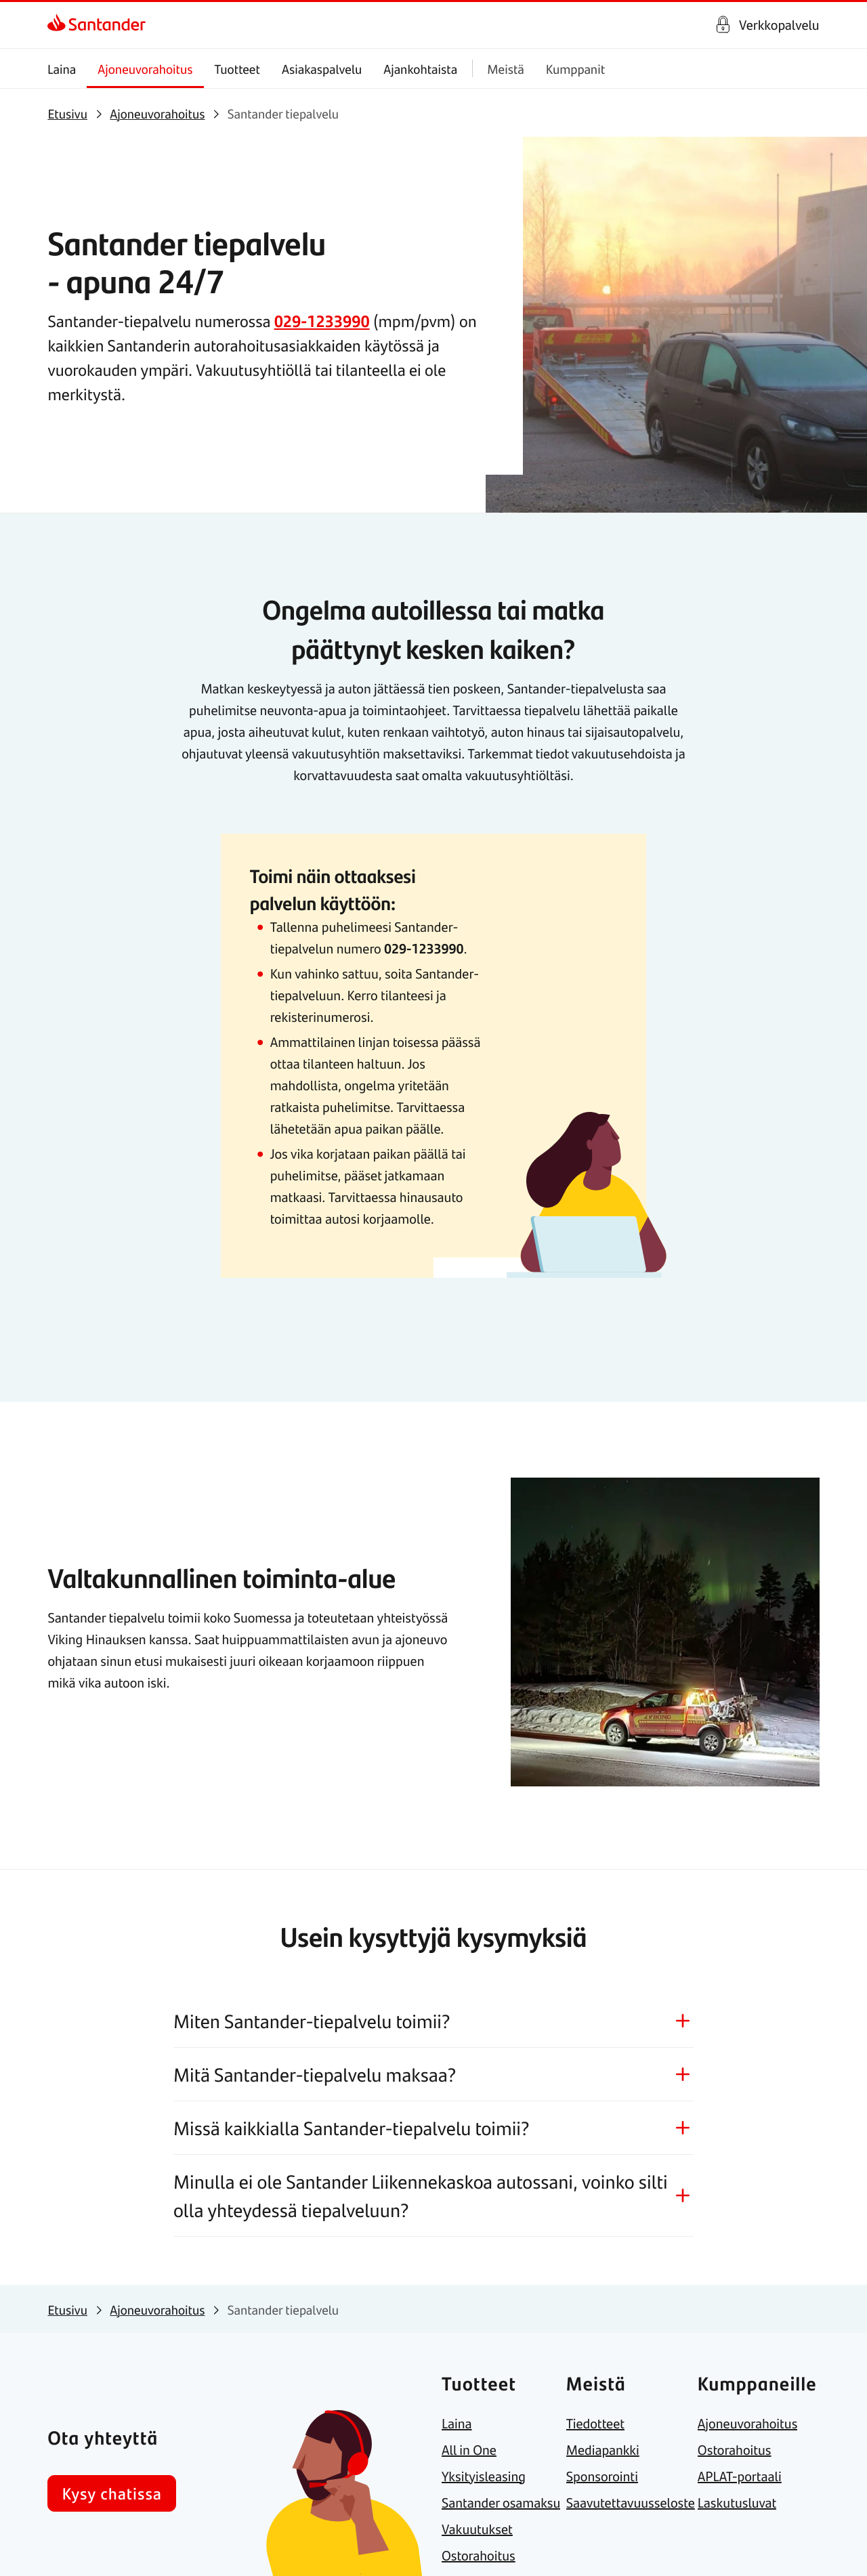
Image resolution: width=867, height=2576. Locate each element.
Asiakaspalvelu (322, 69)
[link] (96, 25)
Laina (61, 69)
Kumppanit (575, 69)
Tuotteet (237, 69)
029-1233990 (322, 320)
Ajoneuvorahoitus (145, 69)
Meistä (506, 69)
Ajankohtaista (421, 69)
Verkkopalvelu (779, 25)
